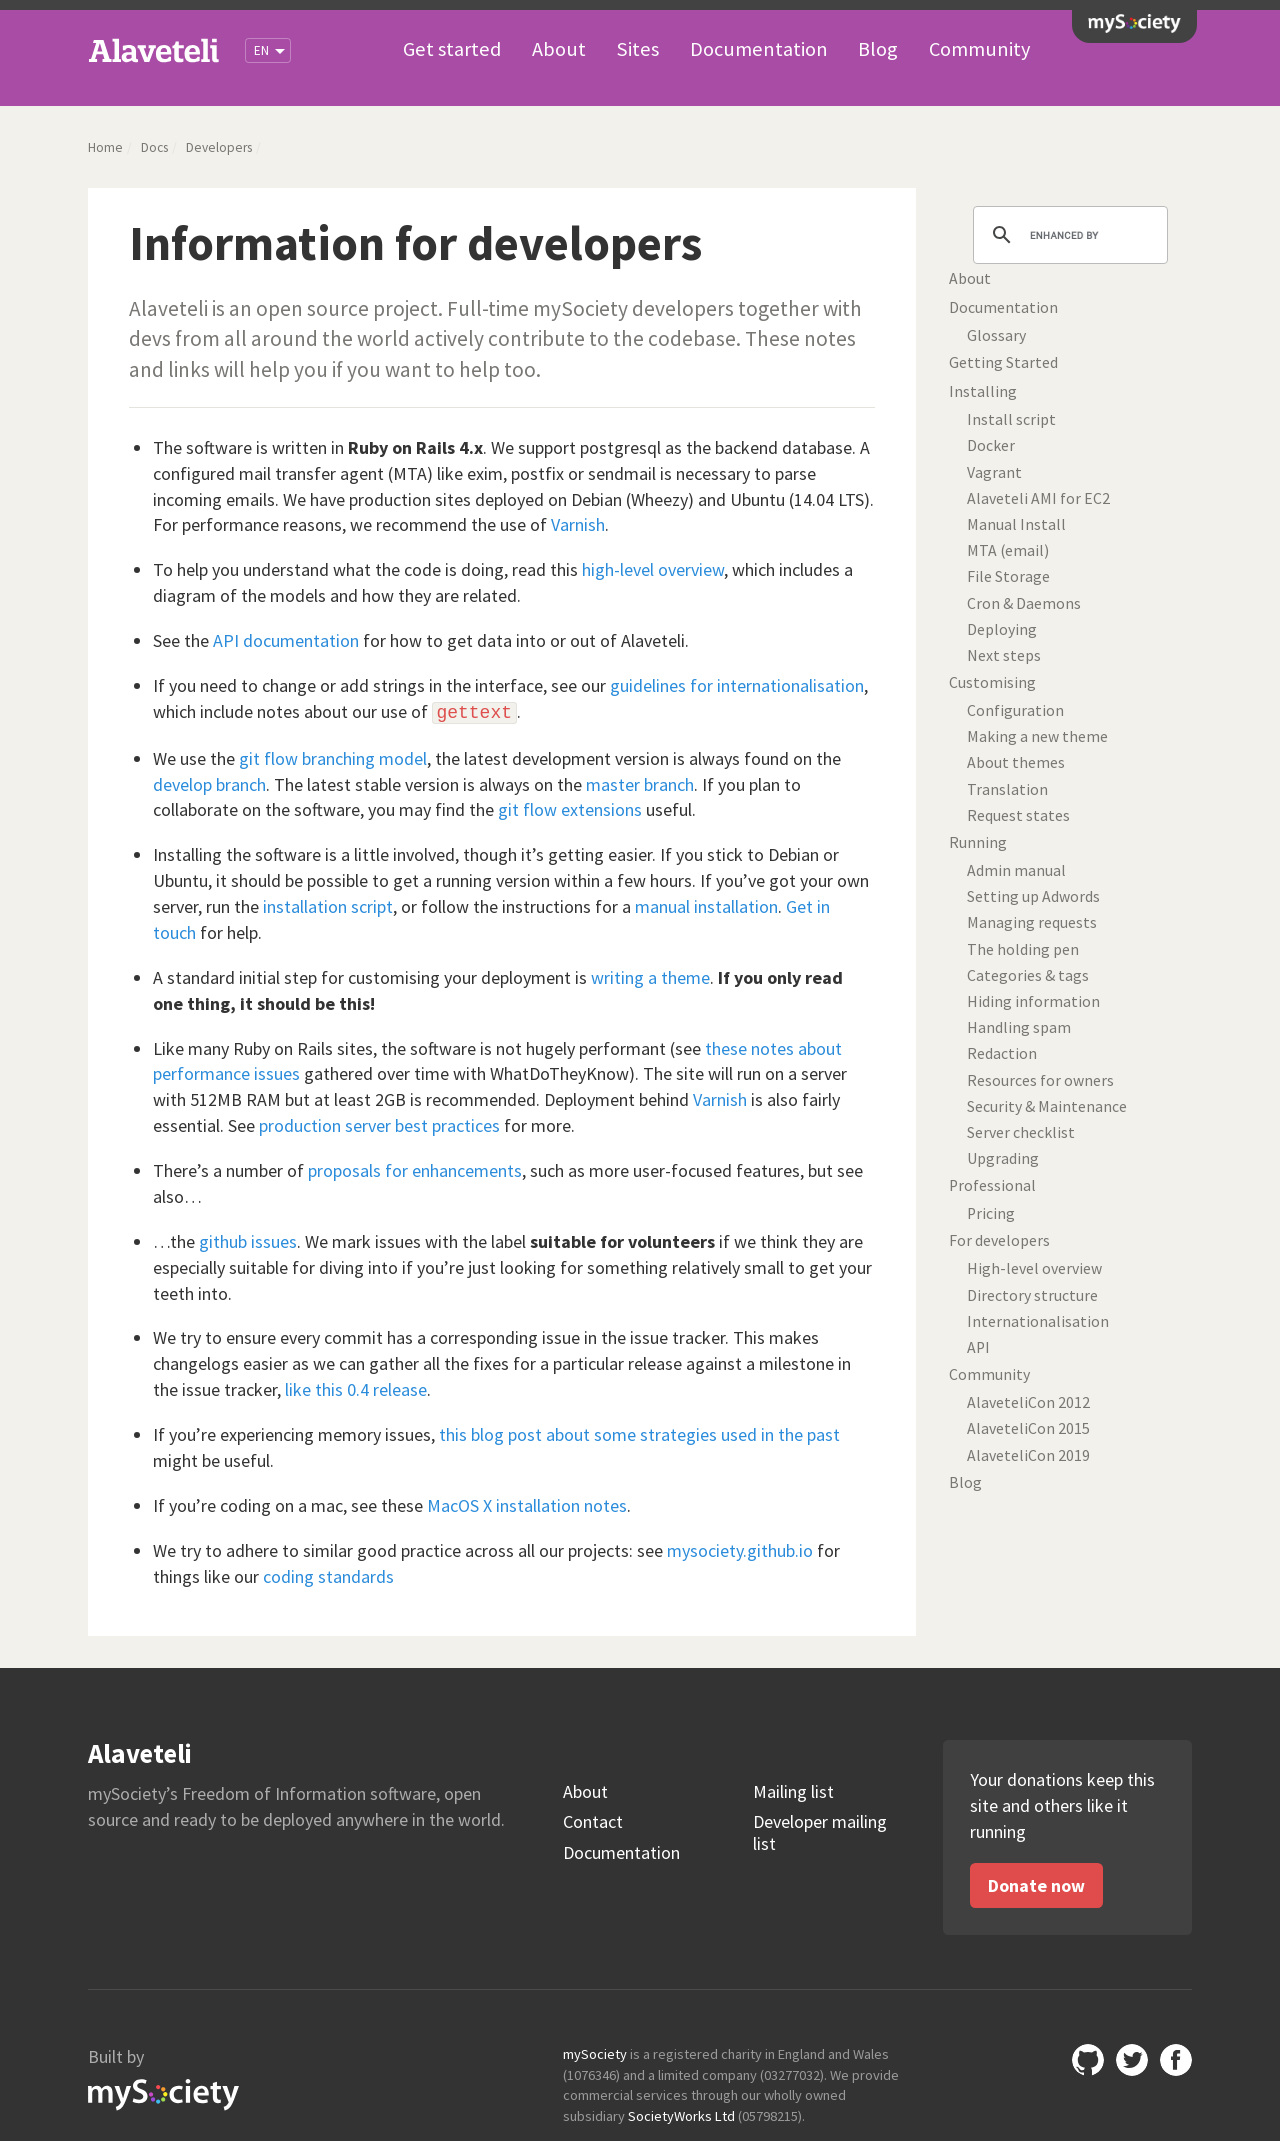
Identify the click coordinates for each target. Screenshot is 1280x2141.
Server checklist (1021, 1132)
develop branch (209, 784)
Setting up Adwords (1033, 896)
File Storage (1008, 576)
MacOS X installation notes (527, 1505)
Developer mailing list (820, 1832)
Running (978, 842)
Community (979, 49)
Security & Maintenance (1047, 1106)
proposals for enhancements (415, 1170)
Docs (154, 147)
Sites (638, 49)
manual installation (706, 906)
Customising (992, 682)
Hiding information (1033, 1001)
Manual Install (1016, 524)
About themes (1016, 762)
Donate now (1036, 1885)
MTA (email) (1008, 550)
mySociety (1134, 23)
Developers (219, 147)
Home (105, 147)
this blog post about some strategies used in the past (639, 1434)
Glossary (996, 335)
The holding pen (1023, 949)
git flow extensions (570, 809)
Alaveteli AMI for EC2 (1038, 498)
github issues (248, 1241)
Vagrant (994, 472)
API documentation (286, 640)
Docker (991, 445)
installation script (328, 906)
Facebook (1176, 2060)
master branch (640, 784)
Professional (992, 1185)
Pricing (991, 1213)
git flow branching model (333, 758)
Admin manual (1016, 870)
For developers (999, 1240)
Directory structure (1032, 1295)
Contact (593, 1822)
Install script (1011, 419)
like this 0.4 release (356, 1389)
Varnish (578, 524)
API (978, 1347)
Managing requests (1032, 922)
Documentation (759, 49)
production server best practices (379, 1125)
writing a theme (650, 977)
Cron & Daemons (1024, 603)
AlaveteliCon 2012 (1028, 1402)
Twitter (1132, 2060)
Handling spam (1019, 1027)
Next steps (1004, 655)
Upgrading (1003, 1158)
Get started (452, 49)
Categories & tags (1028, 975)
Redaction (1002, 1053)
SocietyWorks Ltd (681, 2116)
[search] (1067, 235)
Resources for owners (1040, 1080)
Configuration (1015, 710)
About (559, 49)
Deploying (1002, 629)
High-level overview (1034, 1268)
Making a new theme (1037, 736)
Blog (878, 49)
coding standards (328, 1576)
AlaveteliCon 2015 (1028, 1428)
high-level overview (653, 569)
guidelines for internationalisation (737, 685)
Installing (983, 391)
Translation (1007, 789)
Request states (1018, 815)
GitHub (1088, 2060)
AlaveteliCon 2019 (1028, 1455)
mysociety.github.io (740, 1550)
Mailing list (793, 1792)
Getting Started (1003, 362)
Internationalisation (1038, 1321)
